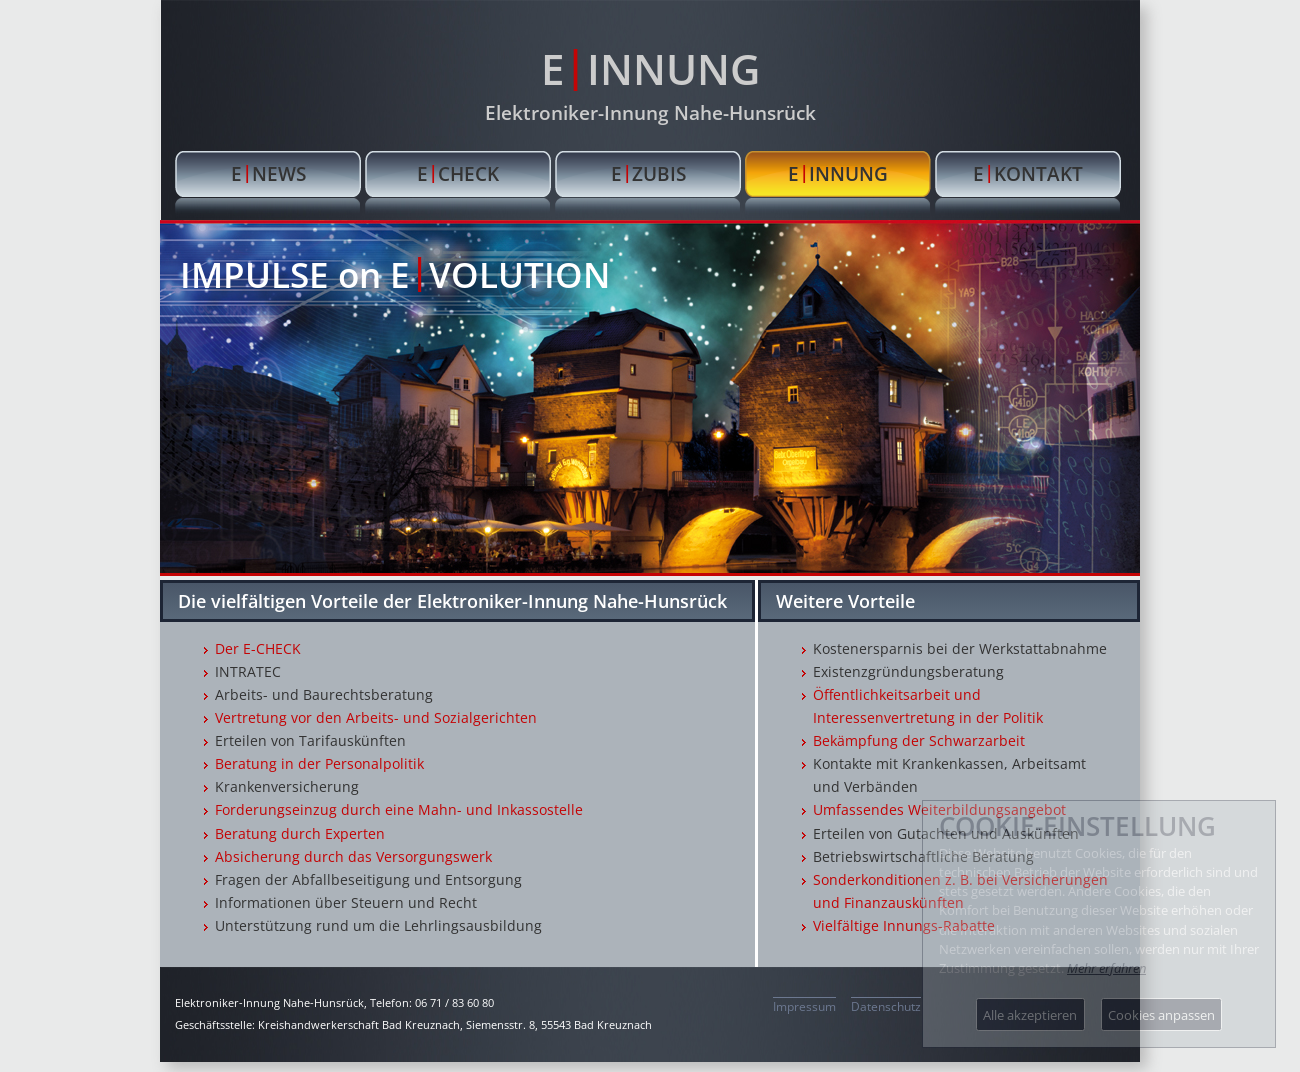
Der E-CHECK (258, 648)
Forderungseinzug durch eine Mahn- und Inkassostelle (399, 809)
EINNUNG (650, 67)
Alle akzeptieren (1030, 1015)
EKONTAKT (1028, 172)
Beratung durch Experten (300, 833)
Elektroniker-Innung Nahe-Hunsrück (650, 112)
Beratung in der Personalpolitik (319, 763)
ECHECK (458, 172)
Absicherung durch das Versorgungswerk (353, 856)
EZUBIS (648, 172)
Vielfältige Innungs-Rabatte (904, 925)
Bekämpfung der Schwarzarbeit (919, 740)
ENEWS (268, 172)
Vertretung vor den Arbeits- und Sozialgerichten (376, 717)
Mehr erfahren (1106, 968)
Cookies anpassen (1161, 1015)
